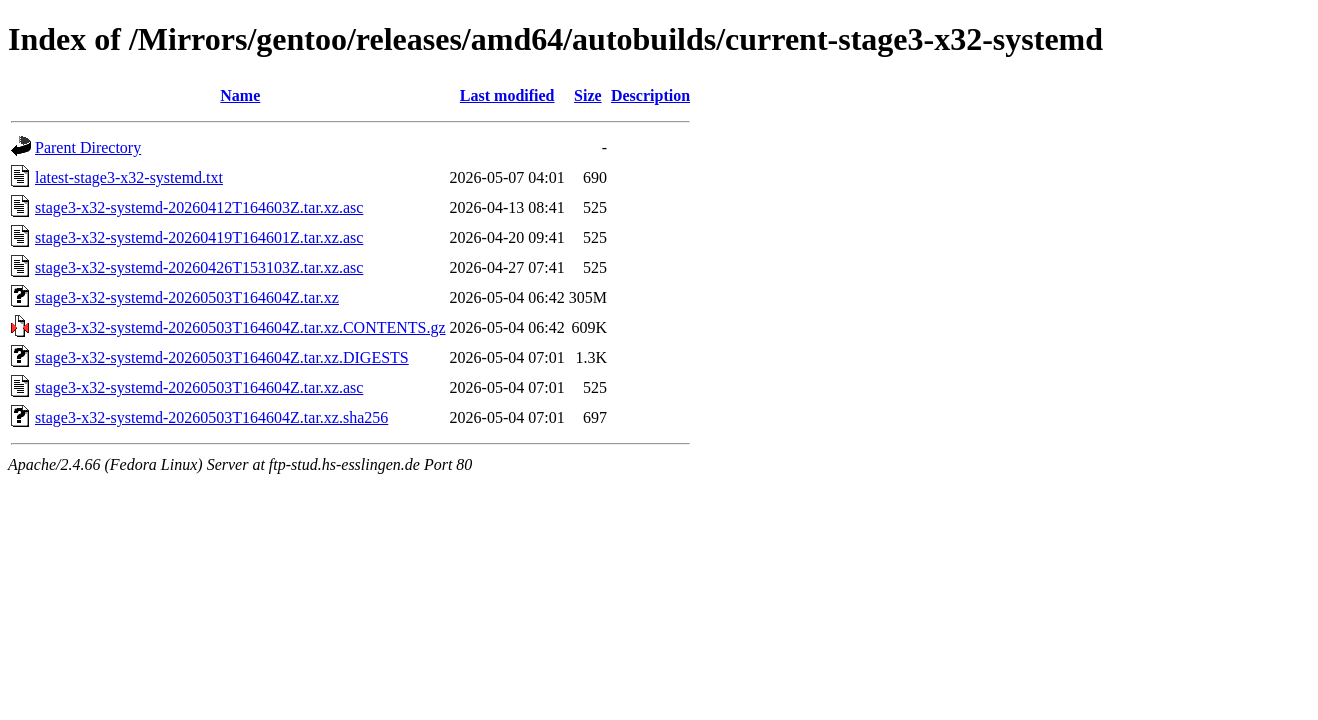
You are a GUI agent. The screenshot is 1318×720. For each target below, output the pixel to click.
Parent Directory (88, 147)
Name (240, 95)
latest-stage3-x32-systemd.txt (129, 177)
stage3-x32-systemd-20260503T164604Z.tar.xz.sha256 (211, 417)
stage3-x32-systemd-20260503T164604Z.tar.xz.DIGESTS (222, 357)
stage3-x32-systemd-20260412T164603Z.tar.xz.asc (199, 207)
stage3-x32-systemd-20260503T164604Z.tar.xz (187, 297)
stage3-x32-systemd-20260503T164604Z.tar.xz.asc (199, 387)
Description (650, 95)
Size (588, 95)
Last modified (507, 95)
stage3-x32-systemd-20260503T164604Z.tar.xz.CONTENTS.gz (240, 327)
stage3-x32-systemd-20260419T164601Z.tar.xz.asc (199, 237)
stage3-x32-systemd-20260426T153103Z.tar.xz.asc (199, 267)
